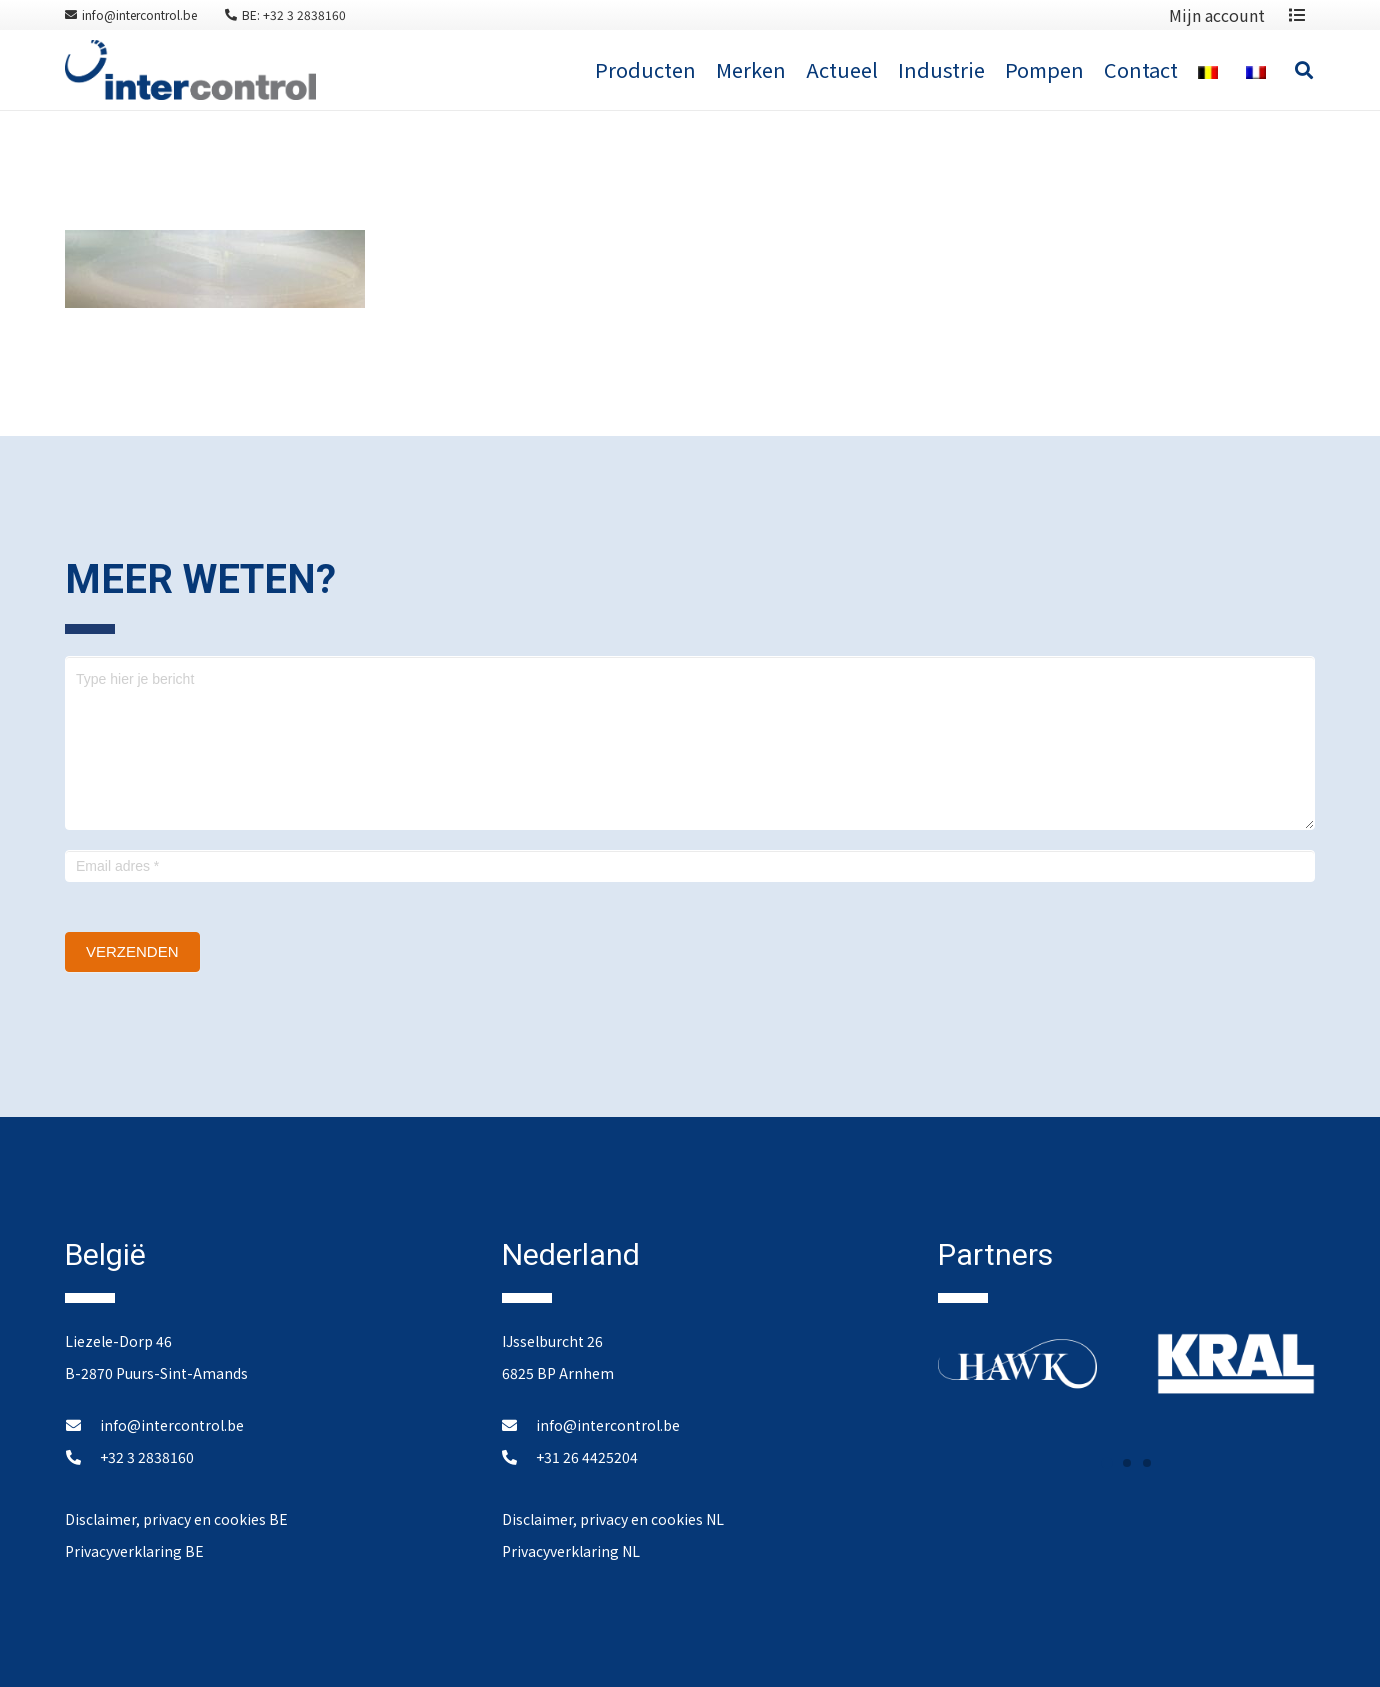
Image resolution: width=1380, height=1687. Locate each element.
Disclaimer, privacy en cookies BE (176, 1519)
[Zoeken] (1304, 70)
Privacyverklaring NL (571, 1551)
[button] (1107, 1463)
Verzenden (132, 951)
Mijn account (1217, 15)
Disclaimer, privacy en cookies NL (613, 1519)
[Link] (190, 70)
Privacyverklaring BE (134, 1551)
